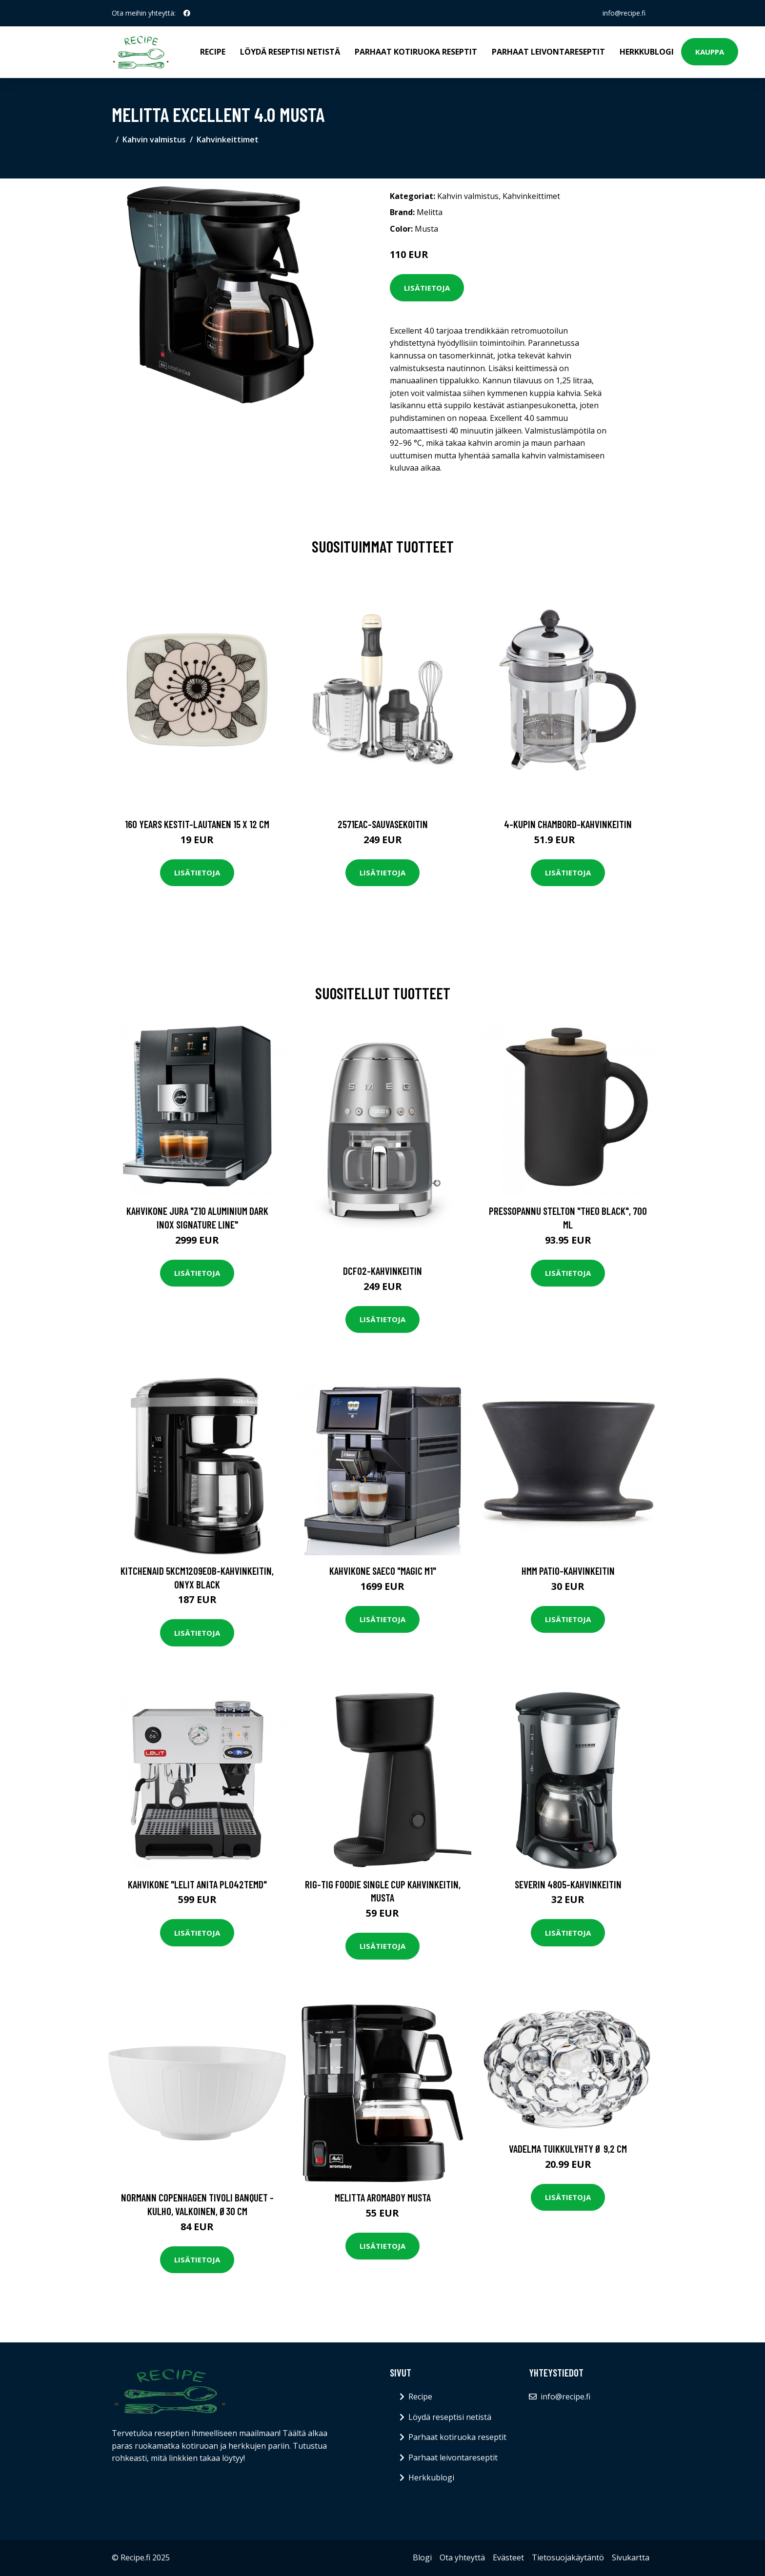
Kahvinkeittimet (228, 139)
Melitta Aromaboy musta (383, 2197)
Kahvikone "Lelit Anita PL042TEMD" (197, 1884)
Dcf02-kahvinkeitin (382, 1271)
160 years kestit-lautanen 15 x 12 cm (197, 824)
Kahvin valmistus (154, 139)
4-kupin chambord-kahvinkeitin (568, 824)
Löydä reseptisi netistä (290, 51)
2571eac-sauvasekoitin (383, 824)
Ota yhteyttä (462, 2557)
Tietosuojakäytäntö (568, 2557)
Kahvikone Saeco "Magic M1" (382, 1571)
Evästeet (508, 2557)
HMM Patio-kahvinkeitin (568, 1571)
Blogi (422, 2557)
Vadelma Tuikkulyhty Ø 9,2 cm (568, 2148)
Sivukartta (630, 2557)
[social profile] (187, 13)
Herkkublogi (647, 51)
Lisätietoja (427, 288)
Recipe (212, 51)
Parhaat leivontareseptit (548, 51)
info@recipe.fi (624, 13)
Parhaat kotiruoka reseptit (416, 51)
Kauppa (709, 52)
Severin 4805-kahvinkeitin (568, 1884)
